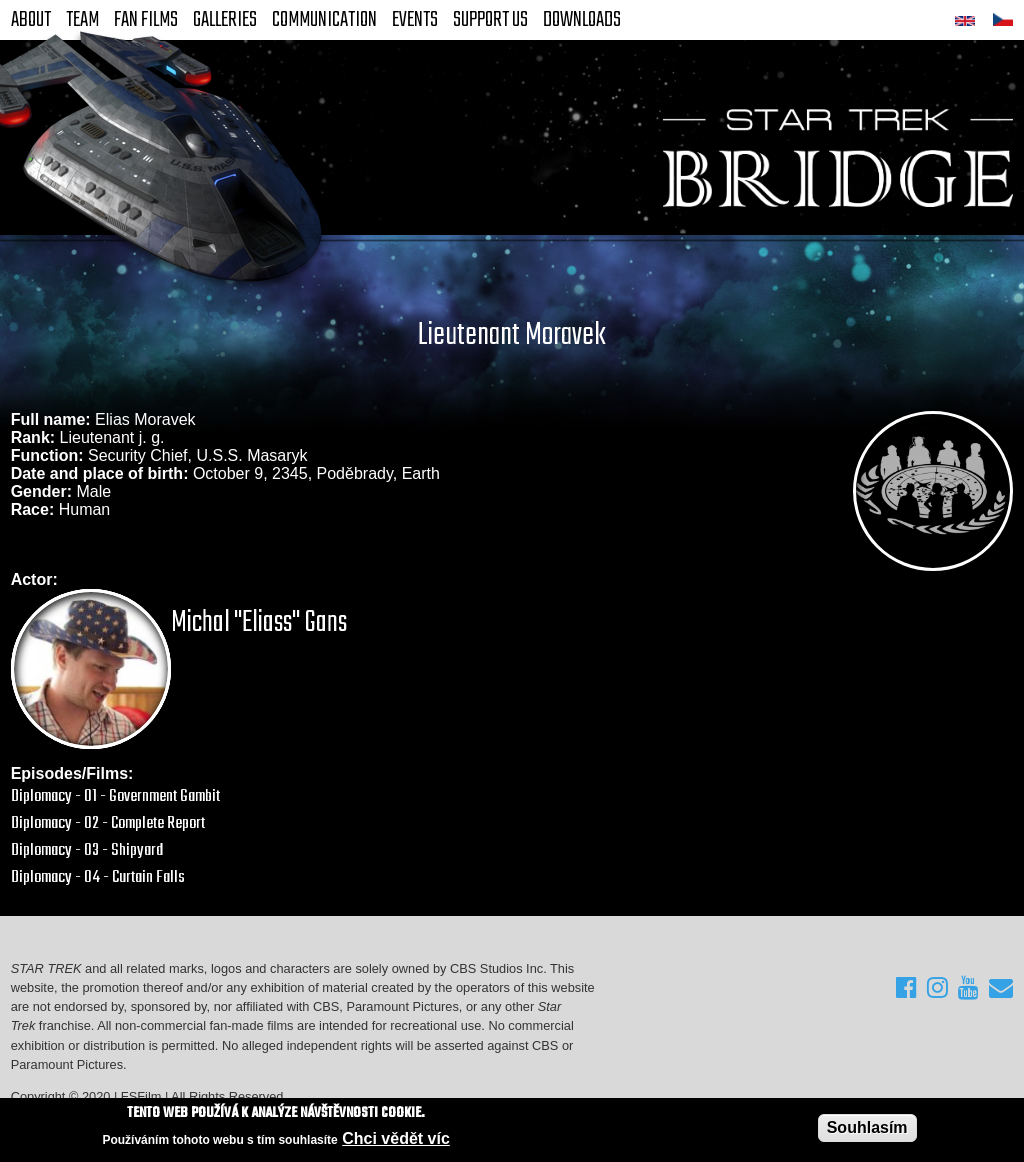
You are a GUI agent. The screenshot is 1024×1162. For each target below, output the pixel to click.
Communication (324, 20)
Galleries (225, 20)
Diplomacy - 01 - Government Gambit (115, 796)
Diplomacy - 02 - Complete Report (108, 823)
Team (82, 20)
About (31, 20)
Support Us (490, 20)
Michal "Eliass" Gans (259, 623)
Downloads (582, 20)
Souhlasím (867, 1128)
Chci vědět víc (396, 1139)
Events (415, 20)
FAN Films (146, 20)
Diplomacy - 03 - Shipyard (87, 850)
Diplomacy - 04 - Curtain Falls (98, 877)
